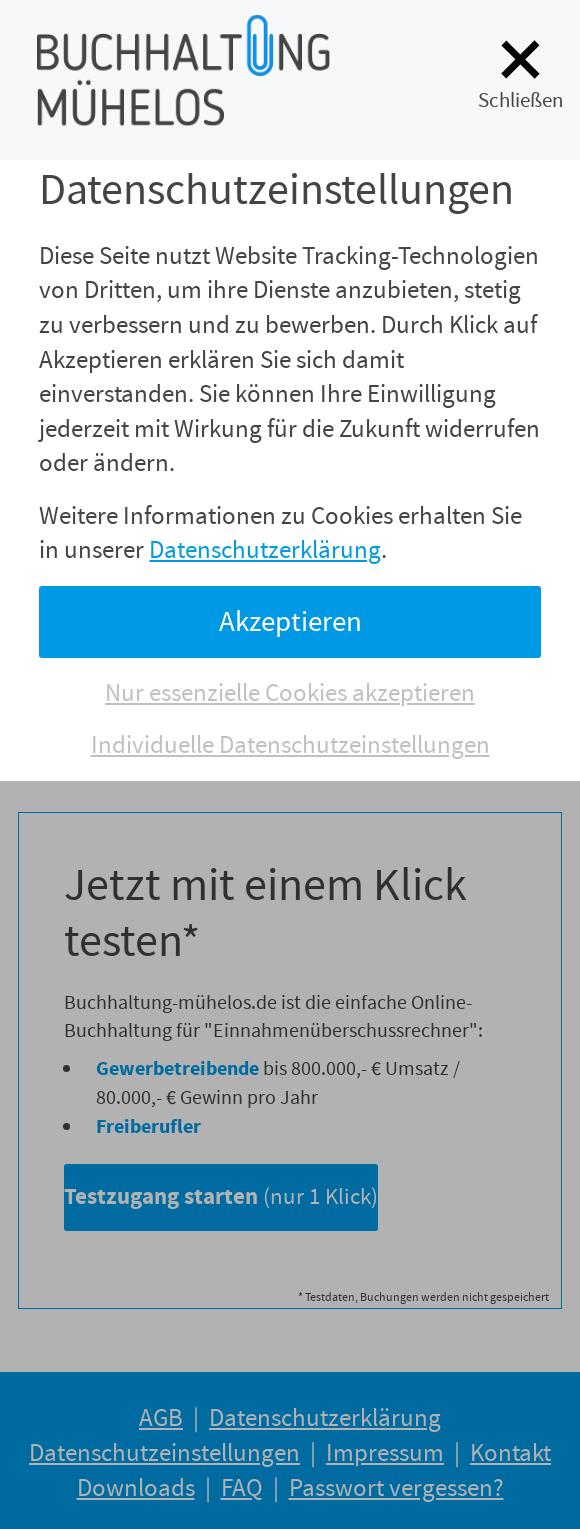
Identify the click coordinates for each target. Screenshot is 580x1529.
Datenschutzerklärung (265, 550)
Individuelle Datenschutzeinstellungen (290, 745)
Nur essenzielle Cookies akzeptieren (290, 693)
